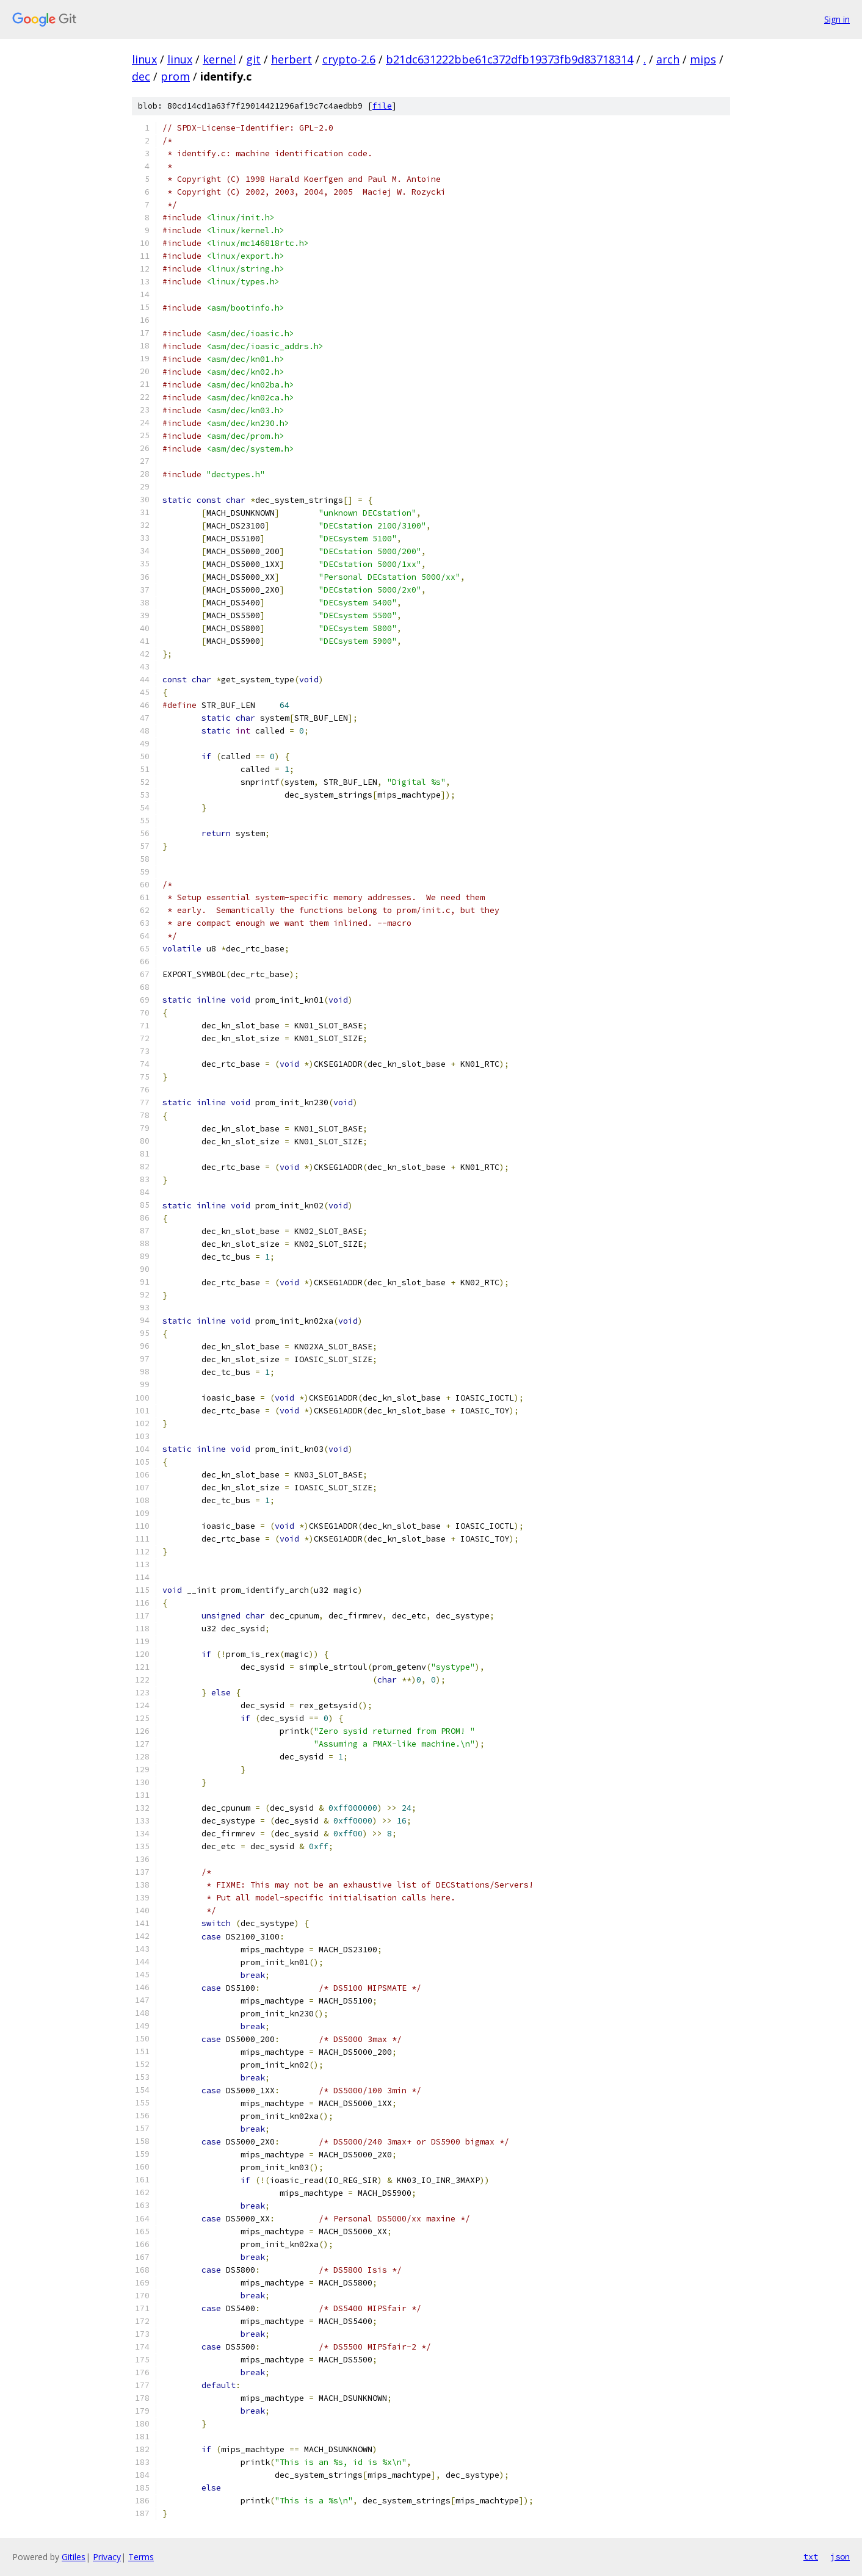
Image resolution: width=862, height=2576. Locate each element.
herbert (291, 59)
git (253, 59)
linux (144, 59)
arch (667, 59)
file (382, 106)
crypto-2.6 (348, 59)
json (840, 2556)
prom (175, 76)
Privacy (107, 2557)
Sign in (837, 19)
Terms (141, 2557)
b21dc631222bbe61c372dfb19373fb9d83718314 (509, 59)
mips (703, 59)
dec (141, 76)
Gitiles (73, 2557)
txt (810, 2556)
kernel (219, 59)
